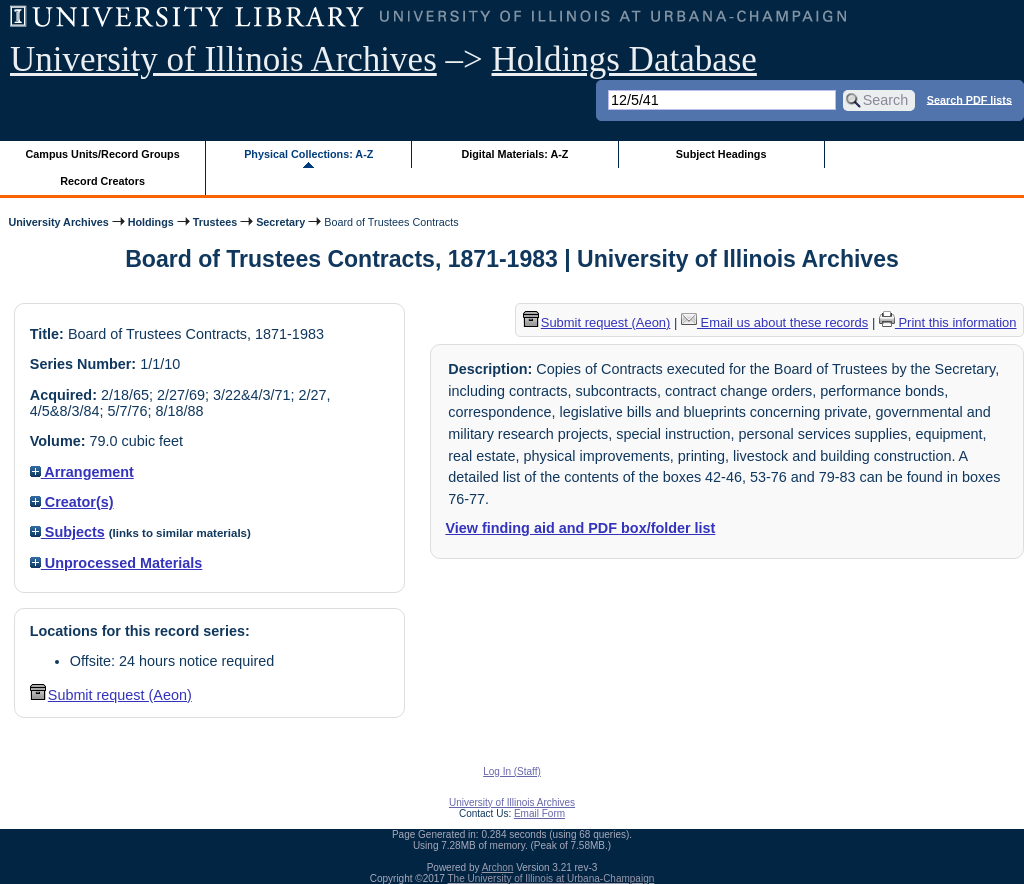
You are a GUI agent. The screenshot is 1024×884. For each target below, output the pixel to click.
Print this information (948, 322)
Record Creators (102, 181)
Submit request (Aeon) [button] (111, 695)
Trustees (215, 222)
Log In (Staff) (512, 771)
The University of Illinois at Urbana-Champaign (551, 878)
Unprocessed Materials (116, 563)
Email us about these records (774, 322)
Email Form (539, 813)
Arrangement (82, 472)
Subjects (67, 532)
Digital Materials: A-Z (514, 154)
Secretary (280, 222)
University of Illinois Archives (223, 59)
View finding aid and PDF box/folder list (580, 528)
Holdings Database (624, 59)
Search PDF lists (969, 99)
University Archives (58, 222)
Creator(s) (72, 502)
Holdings (151, 222)
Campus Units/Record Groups (103, 154)
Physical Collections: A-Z (308, 154)
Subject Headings (721, 154)
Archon (498, 867)
